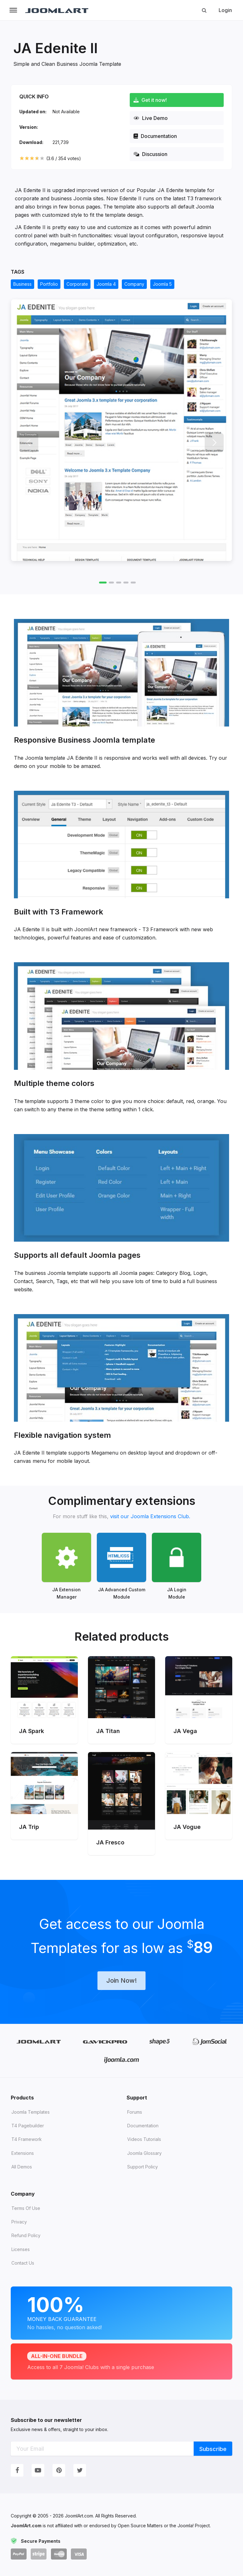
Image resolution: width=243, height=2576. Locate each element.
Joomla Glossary (144, 2153)
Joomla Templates (30, 2112)
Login (225, 10)
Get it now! (150, 100)
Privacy (19, 2221)
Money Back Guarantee (121, 2311)
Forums (134, 2112)
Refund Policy (25, 2235)
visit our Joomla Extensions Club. (150, 1516)
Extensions (22, 2153)
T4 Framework (26, 2139)
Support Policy (142, 2166)
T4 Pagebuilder (27, 2125)
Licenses (20, 2249)
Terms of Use (25, 2208)
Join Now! (121, 1980)
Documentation (155, 136)
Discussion (150, 154)
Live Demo (151, 118)
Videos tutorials (144, 2139)
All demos (21, 2166)
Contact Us (22, 2263)
